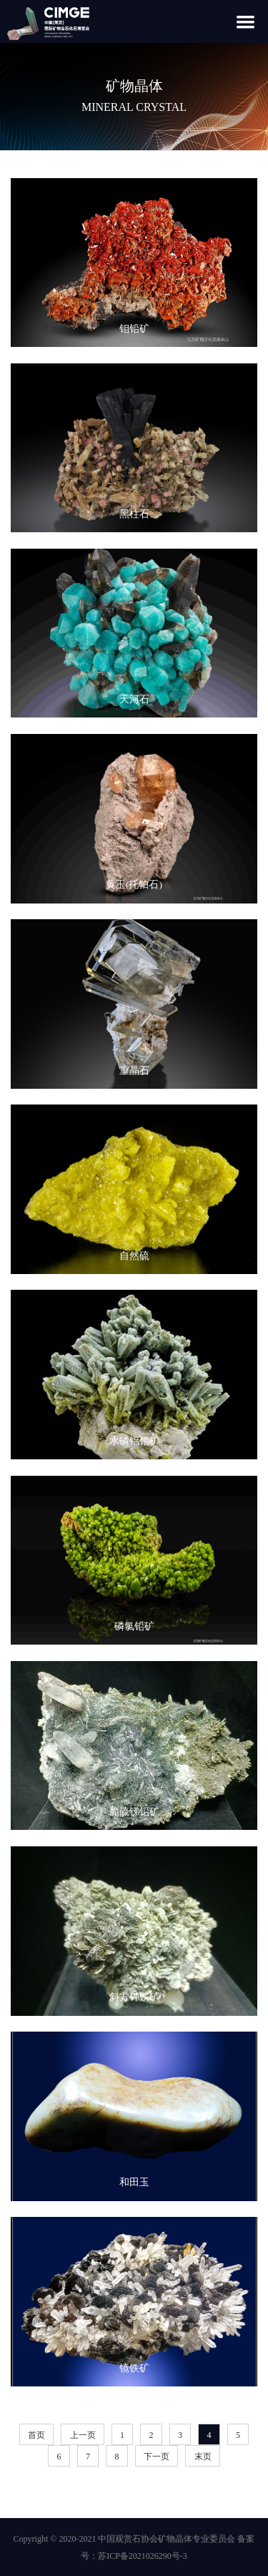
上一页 (83, 2435)
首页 (36, 2435)
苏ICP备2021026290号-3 (142, 2556)
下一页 (156, 2457)
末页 (203, 2457)
